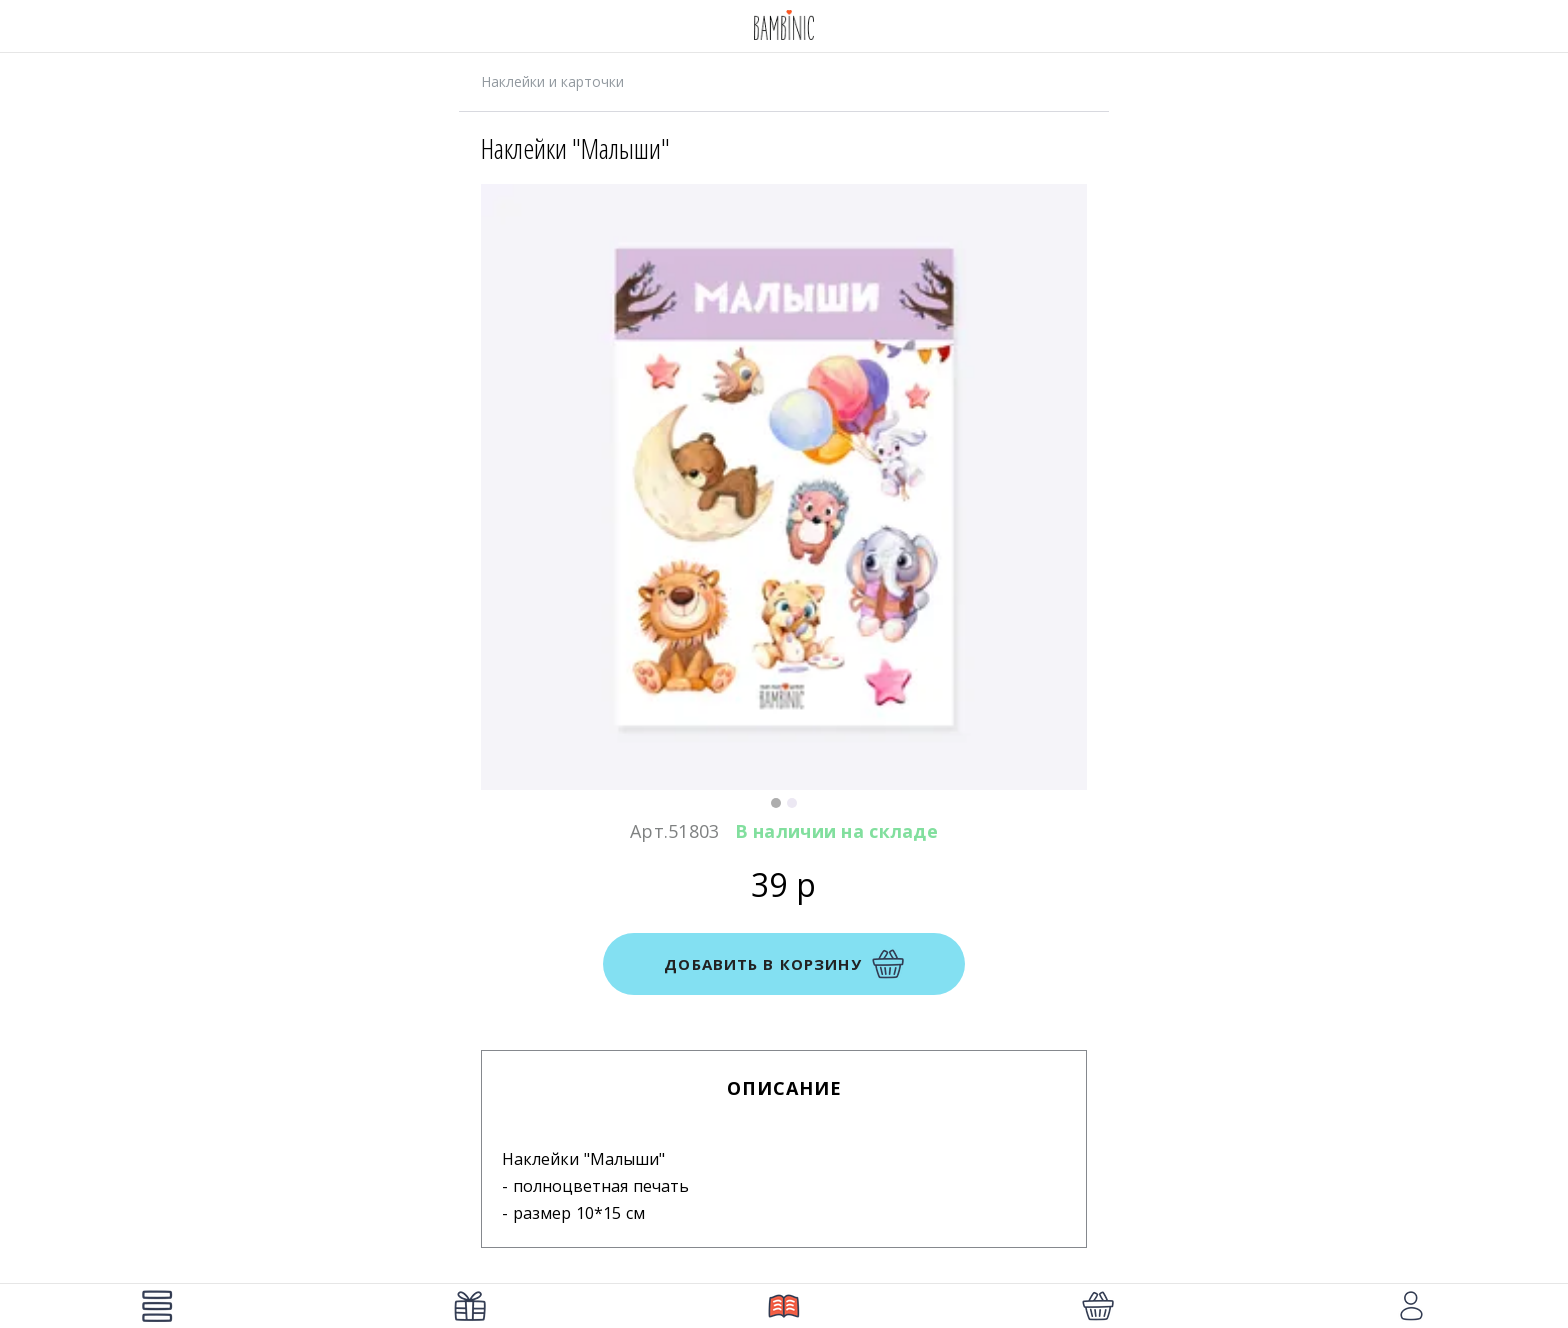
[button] (776, 803)
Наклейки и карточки (552, 81)
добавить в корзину (783, 964)
